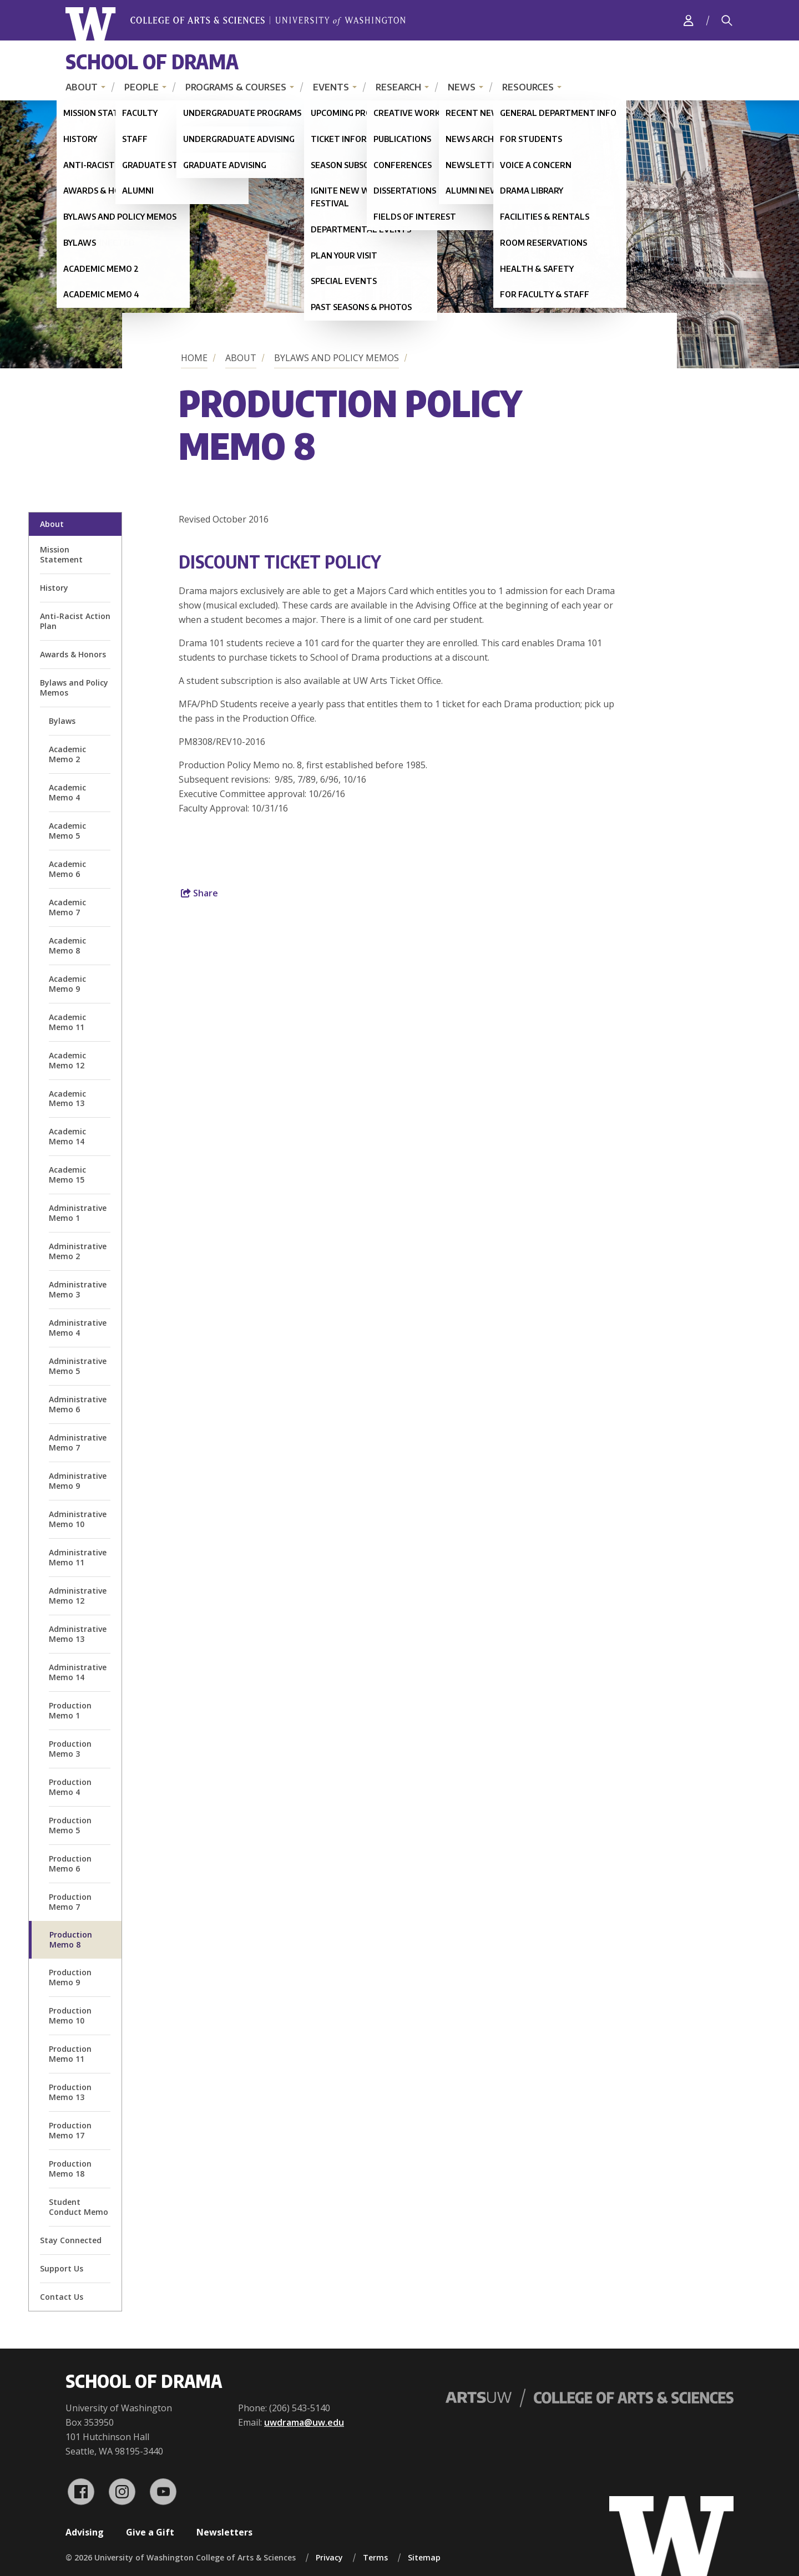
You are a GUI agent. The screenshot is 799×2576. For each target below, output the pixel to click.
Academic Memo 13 (67, 1098)
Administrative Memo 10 (78, 1519)
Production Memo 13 (70, 2092)
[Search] (727, 20)
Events (331, 87)
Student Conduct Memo (78, 2207)
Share (199, 893)
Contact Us (61, 2296)
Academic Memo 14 (67, 1136)
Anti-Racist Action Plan (75, 621)
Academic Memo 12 (67, 1060)
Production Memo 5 (70, 1825)
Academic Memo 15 (67, 1174)
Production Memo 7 (70, 1902)
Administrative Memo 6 (78, 1404)
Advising (84, 2532)
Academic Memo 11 (67, 1022)
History (54, 587)
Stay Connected (71, 2240)
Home (194, 358)
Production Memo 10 (70, 2015)
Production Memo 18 (70, 2168)
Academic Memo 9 (67, 983)
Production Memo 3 (70, 1748)
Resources (528, 87)
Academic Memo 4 (67, 792)
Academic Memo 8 (67, 945)
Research (398, 87)
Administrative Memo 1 (78, 1213)
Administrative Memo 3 (78, 1289)
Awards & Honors (73, 654)
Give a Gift (150, 2532)
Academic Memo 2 (67, 754)
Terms (375, 2557)
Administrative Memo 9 (78, 1480)
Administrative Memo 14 (78, 1672)
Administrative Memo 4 (78, 1327)
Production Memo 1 (70, 1710)
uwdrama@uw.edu (304, 2422)
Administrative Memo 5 (78, 1366)
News (462, 87)
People (141, 87)
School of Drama (152, 61)
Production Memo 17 (70, 2130)
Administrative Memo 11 (78, 1557)
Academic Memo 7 (67, 907)
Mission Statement (61, 554)
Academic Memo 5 (67, 830)
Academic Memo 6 (67, 869)
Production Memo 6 (70, 1863)
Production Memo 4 (70, 1787)
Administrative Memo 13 (78, 1634)
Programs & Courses (235, 87)
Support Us (61, 2268)
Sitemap (424, 2557)
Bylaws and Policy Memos (336, 358)
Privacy (329, 2557)
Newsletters (224, 2532)
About (81, 87)
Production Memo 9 (70, 1977)
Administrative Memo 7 (78, 1442)
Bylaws (62, 721)
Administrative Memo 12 (78, 1595)
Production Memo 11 (70, 2053)
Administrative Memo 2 (78, 1251)
